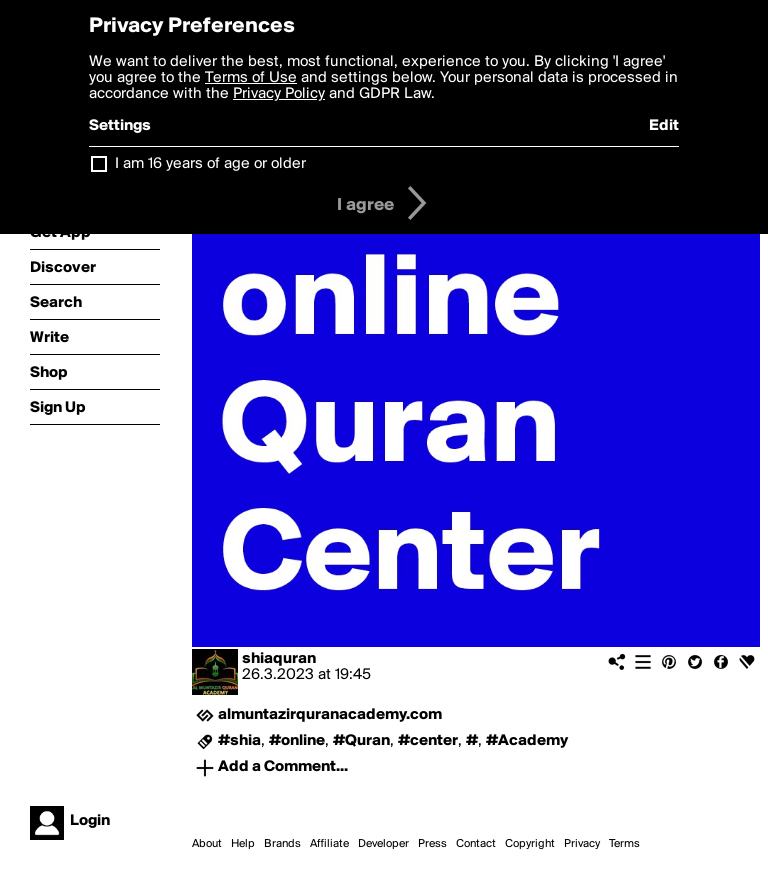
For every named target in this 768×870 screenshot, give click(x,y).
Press (432, 844)
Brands (282, 844)
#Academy (527, 741)
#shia (239, 741)
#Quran (361, 741)
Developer (383, 844)
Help (243, 844)
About (207, 844)
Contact (476, 844)
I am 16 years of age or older (210, 164)
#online (297, 741)
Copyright (530, 844)
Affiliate (329, 844)
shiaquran (279, 659)
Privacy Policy (279, 94)
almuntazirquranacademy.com (330, 715)
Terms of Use (251, 78)
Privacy (582, 844)
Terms (624, 844)
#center (428, 741)
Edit (664, 126)
